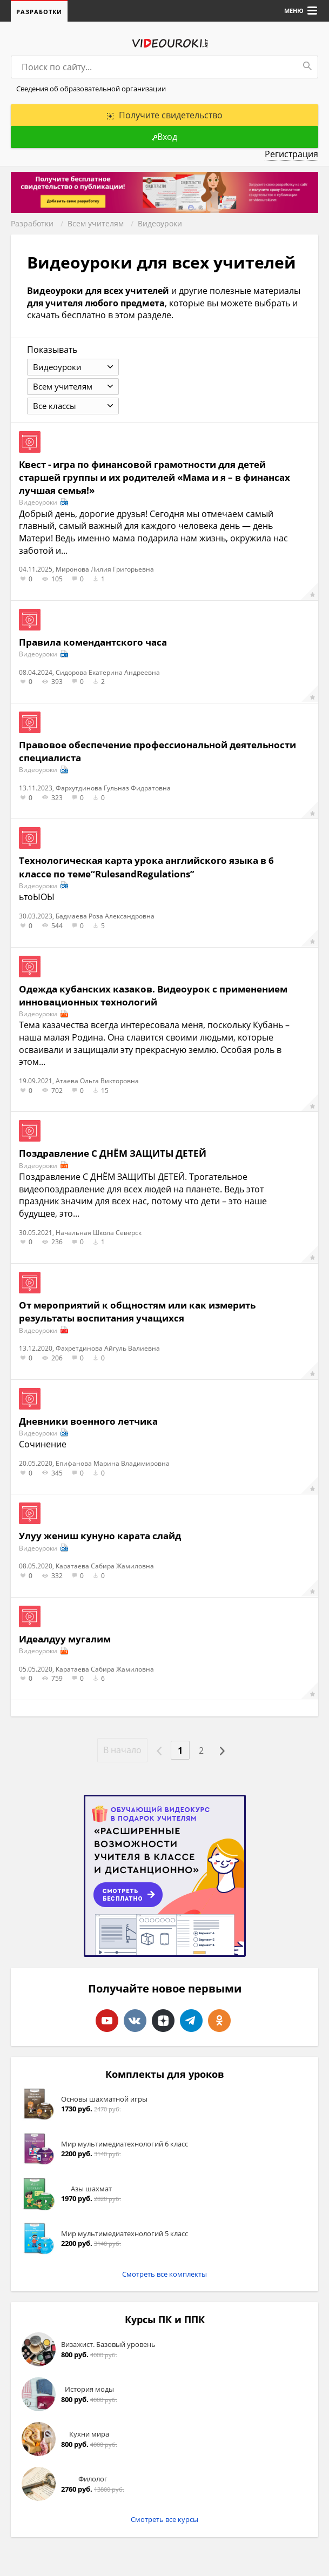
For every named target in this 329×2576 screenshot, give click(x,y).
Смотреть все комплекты (164, 2274)
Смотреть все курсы (164, 2519)
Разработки (39, 12)
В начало (122, 1750)
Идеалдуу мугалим (65, 1639)
